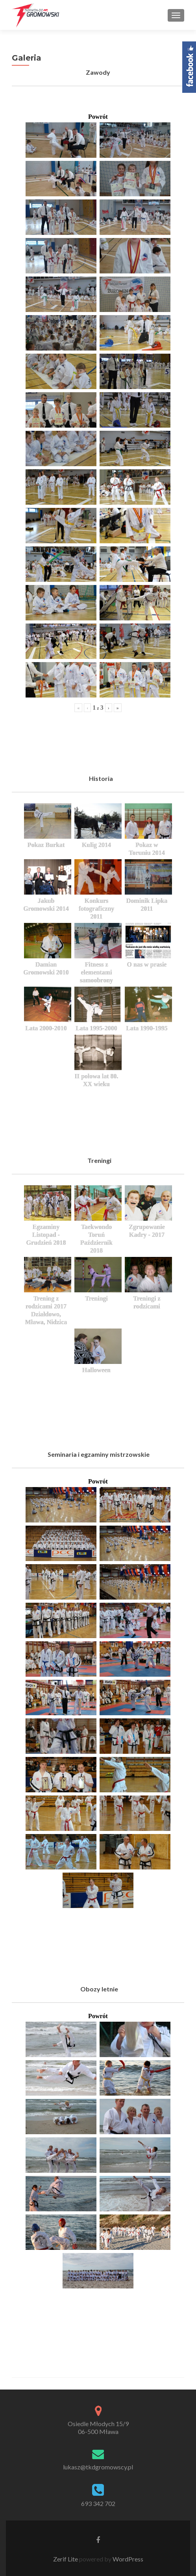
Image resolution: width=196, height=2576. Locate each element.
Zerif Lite (66, 2559)
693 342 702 (98, 2503)
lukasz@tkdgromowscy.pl (98, 2467)
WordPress (127, 2559)
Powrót (98, 116)
